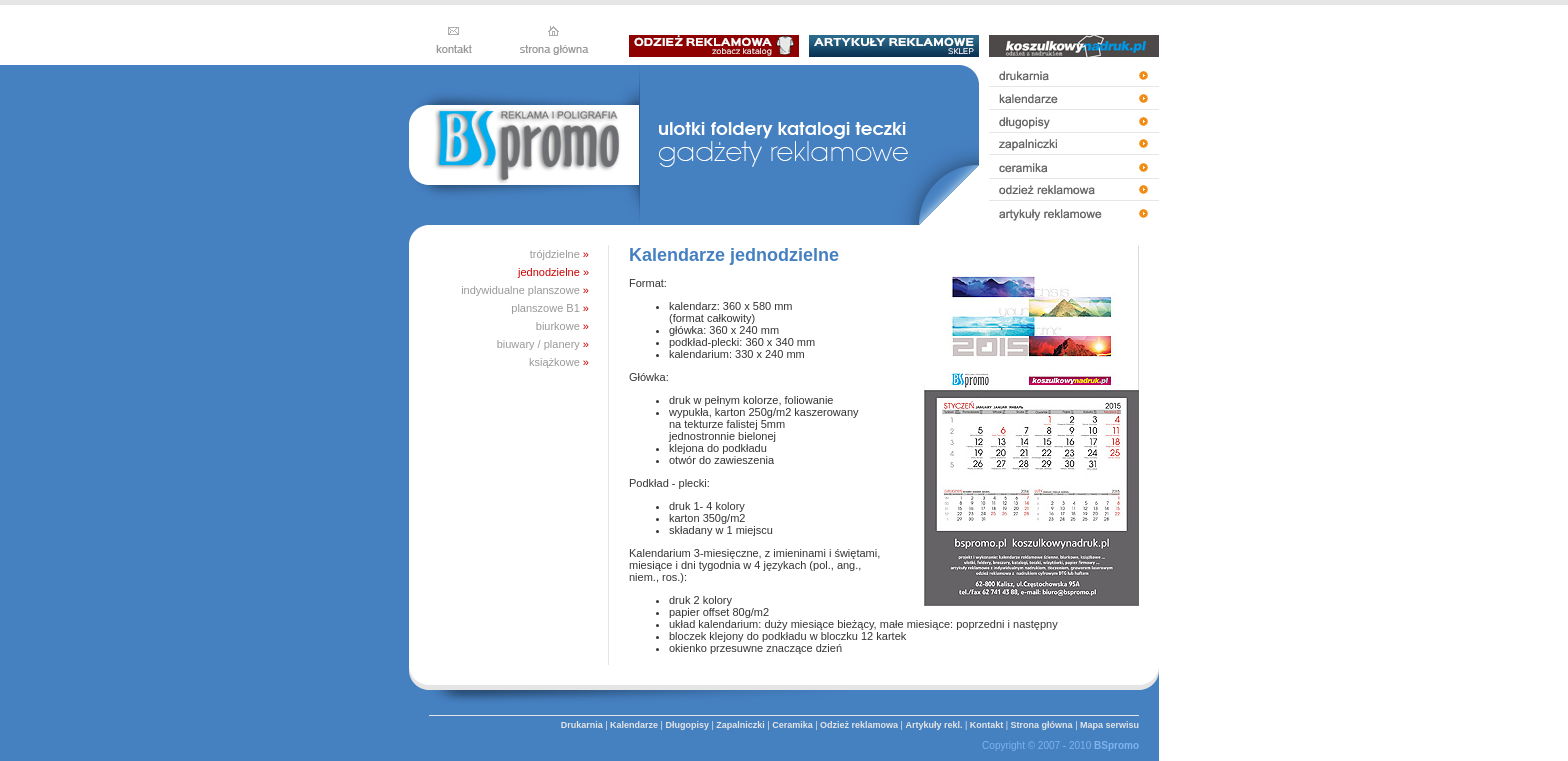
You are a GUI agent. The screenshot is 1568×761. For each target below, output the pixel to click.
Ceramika (792, 725)
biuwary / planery (538, 344)
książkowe (554, 362)
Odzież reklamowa (859, 725)
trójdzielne (555, 254)
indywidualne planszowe (520, 290)
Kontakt (987, 725)
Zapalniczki (740, 725)
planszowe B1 (545, 308)
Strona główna (1042, 725)
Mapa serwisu (1109, 725)
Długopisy (687, 725)
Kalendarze (634, 725)
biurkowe (558, 326)
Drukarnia (582, 725)
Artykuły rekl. (933, 725)
